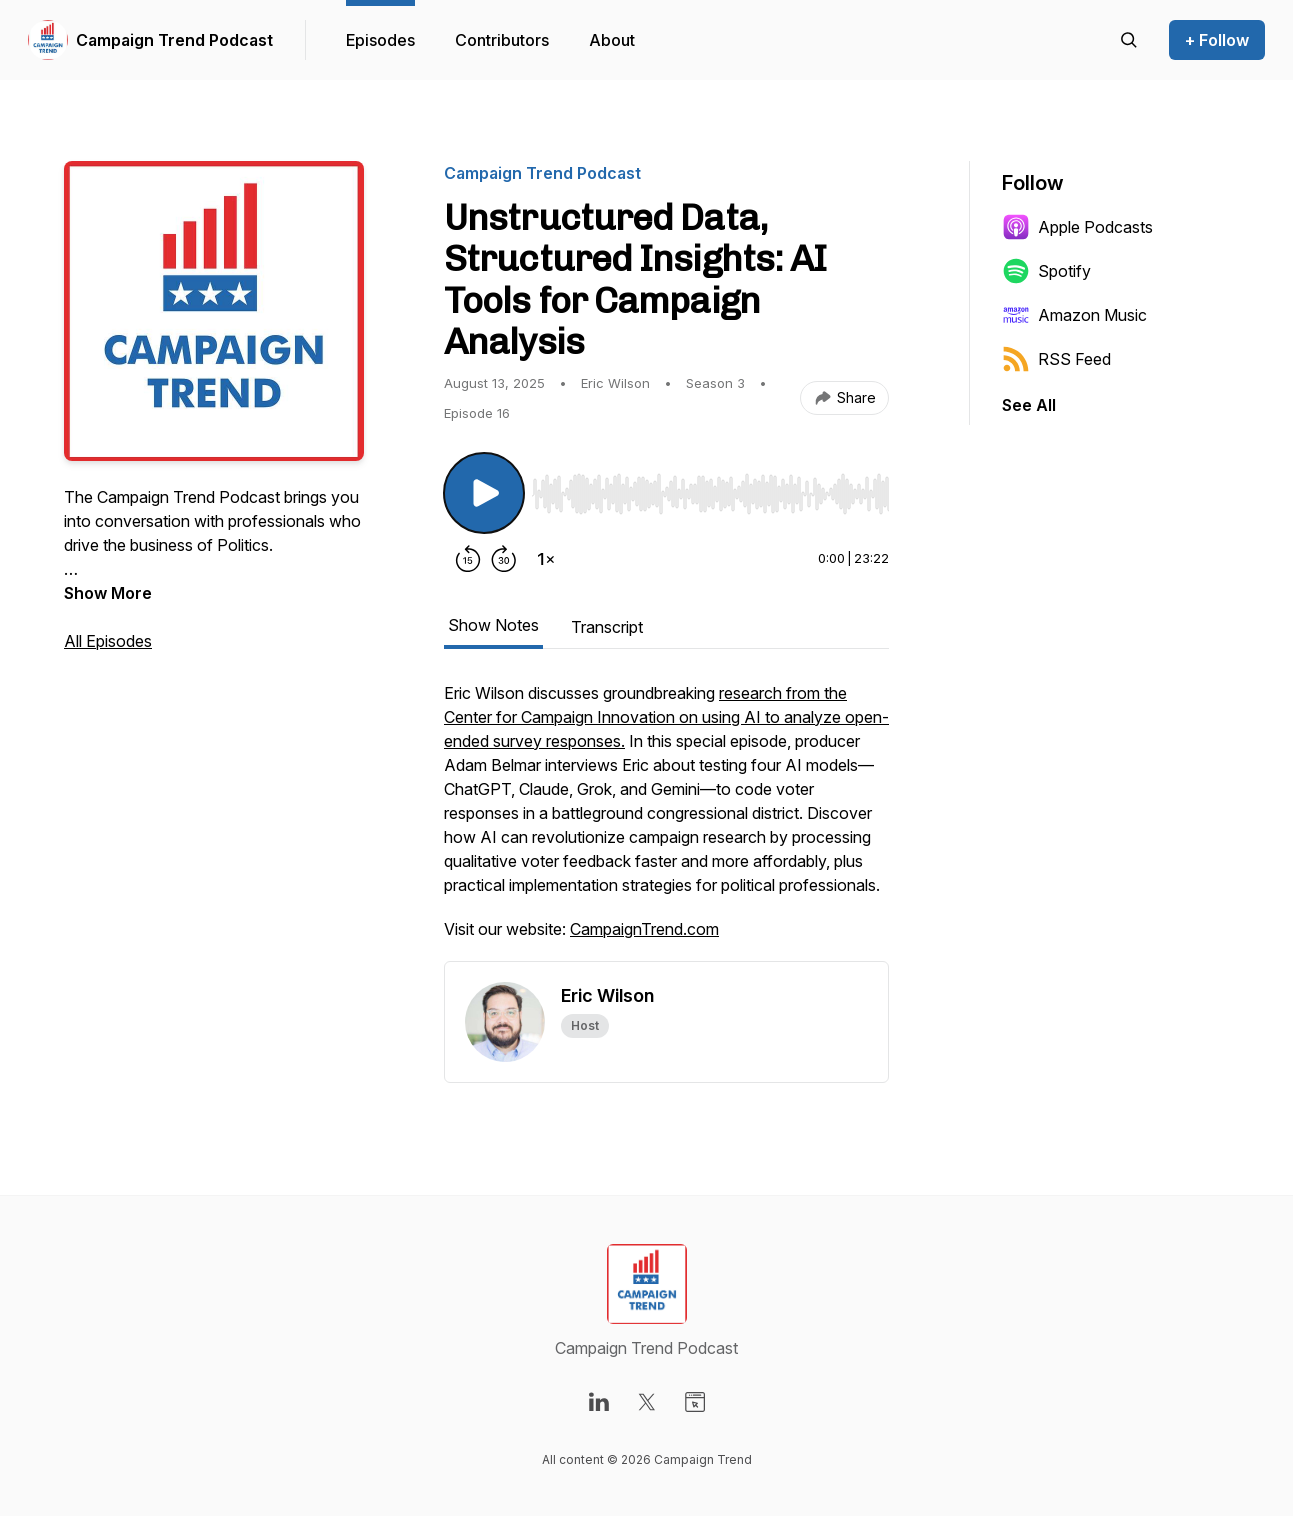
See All (1029, 405)
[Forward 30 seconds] (504, 559)
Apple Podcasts (1077, 227)
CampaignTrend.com (644, 929)
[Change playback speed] (546, 559)
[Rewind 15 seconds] (468, 559)
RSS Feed (1056, 359)
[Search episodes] (1129, 40)
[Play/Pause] (484, 493)
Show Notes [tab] (493, 625)
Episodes (380, 40)
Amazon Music (1074, 315)
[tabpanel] (666, 821)
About (612, 40)
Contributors (502, 40)
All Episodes (108, 641)
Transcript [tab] (607, 627)
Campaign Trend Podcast (174, 40)
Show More (108, 593)
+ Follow (1217, 40)
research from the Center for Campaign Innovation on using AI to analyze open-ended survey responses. (666, 717)
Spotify (1046, 271)
